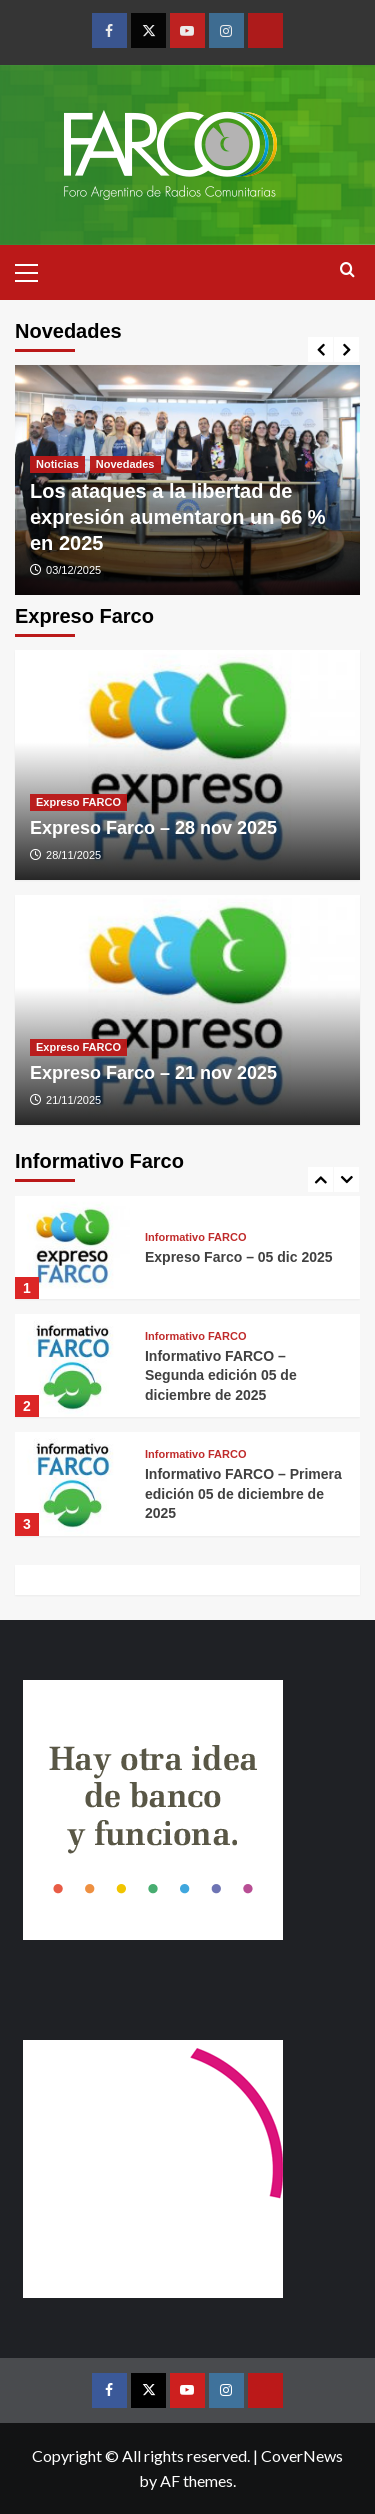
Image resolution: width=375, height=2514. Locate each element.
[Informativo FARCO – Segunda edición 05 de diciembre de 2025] (72, 1365)
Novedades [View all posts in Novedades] (125, 464)
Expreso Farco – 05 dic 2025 (239, 1257)
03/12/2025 (73, 570)
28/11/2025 (73, 855)
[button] (35, 270)
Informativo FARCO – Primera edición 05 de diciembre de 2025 (243, 1493)
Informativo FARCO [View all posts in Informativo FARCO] (195, 1237)
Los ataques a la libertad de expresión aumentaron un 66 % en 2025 (178, 517)
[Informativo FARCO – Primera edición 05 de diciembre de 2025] (72, 1483)
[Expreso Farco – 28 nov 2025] (187, 765)
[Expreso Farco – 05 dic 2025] (72, 1247)
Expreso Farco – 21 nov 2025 (153, 1073)
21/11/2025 (73, 1100)
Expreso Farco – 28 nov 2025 (153, 828)
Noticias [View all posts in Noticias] (57, 464)
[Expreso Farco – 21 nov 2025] (187, 1010)
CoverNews (302, 2455)
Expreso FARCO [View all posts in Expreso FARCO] (78, 802)
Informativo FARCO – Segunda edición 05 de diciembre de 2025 (221, 1375)
